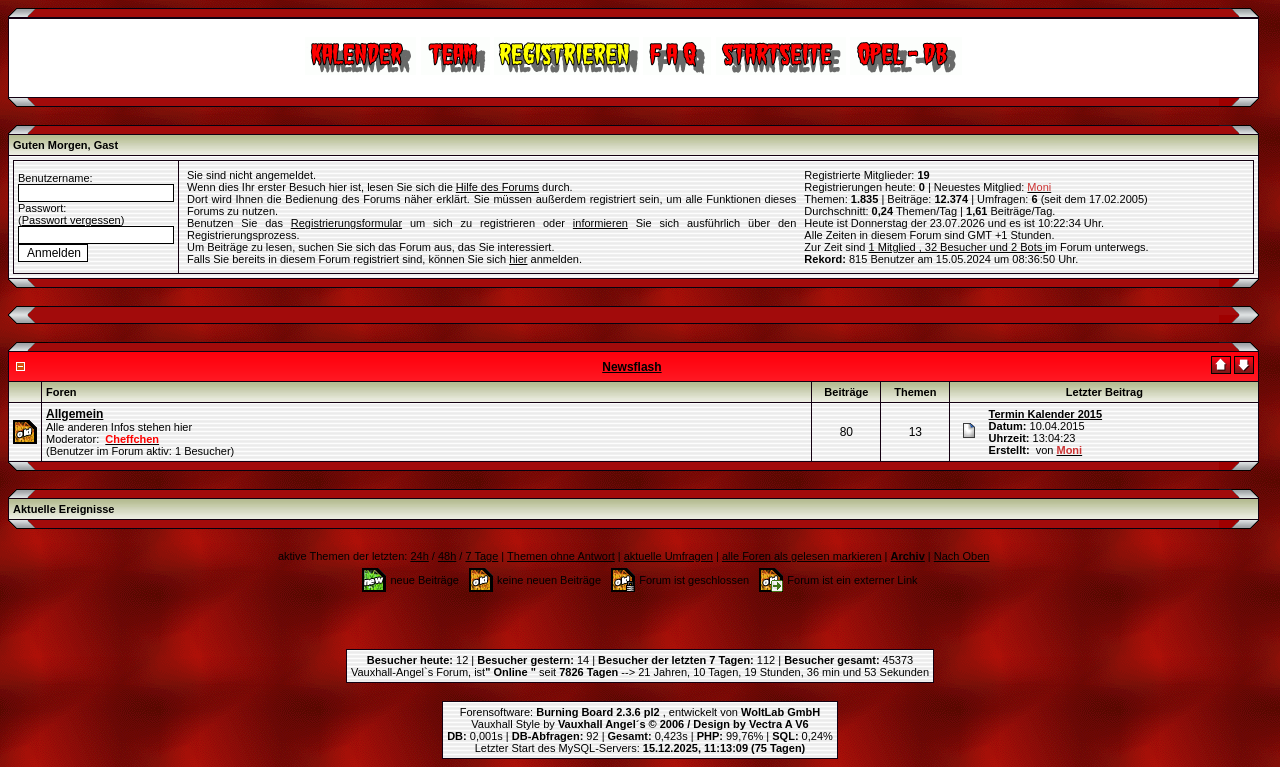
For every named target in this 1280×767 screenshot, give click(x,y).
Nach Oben (962, 556)
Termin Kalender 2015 (1046, 414)
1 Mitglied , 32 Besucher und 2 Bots (957, 247)
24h (419, 556)
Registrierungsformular (346, 223)
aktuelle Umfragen (668, 556)
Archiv (908, 556)
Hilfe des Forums (497, 187)
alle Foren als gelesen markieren (802, 556)
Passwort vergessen (71, 220)
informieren (600, 223)
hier (518, 259)
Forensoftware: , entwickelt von (640, 712)
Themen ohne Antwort (561, 556)
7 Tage (481, 556)
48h (447, 556)
